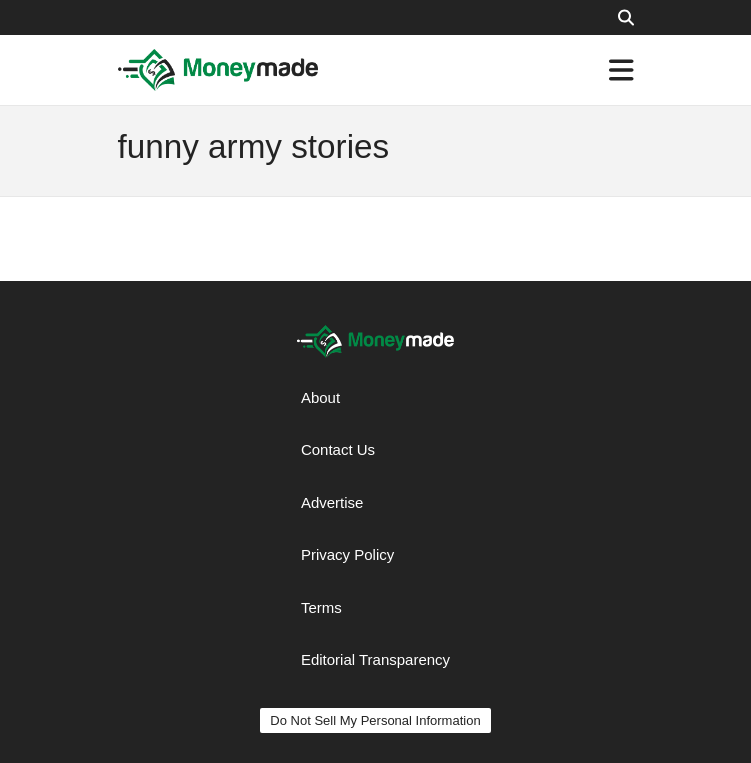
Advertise (332, 502)
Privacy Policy (347, 554)
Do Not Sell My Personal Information (375, 720)
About (320, 397)
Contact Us (338, 449)
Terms (321, 607)
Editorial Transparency (375, 659)
